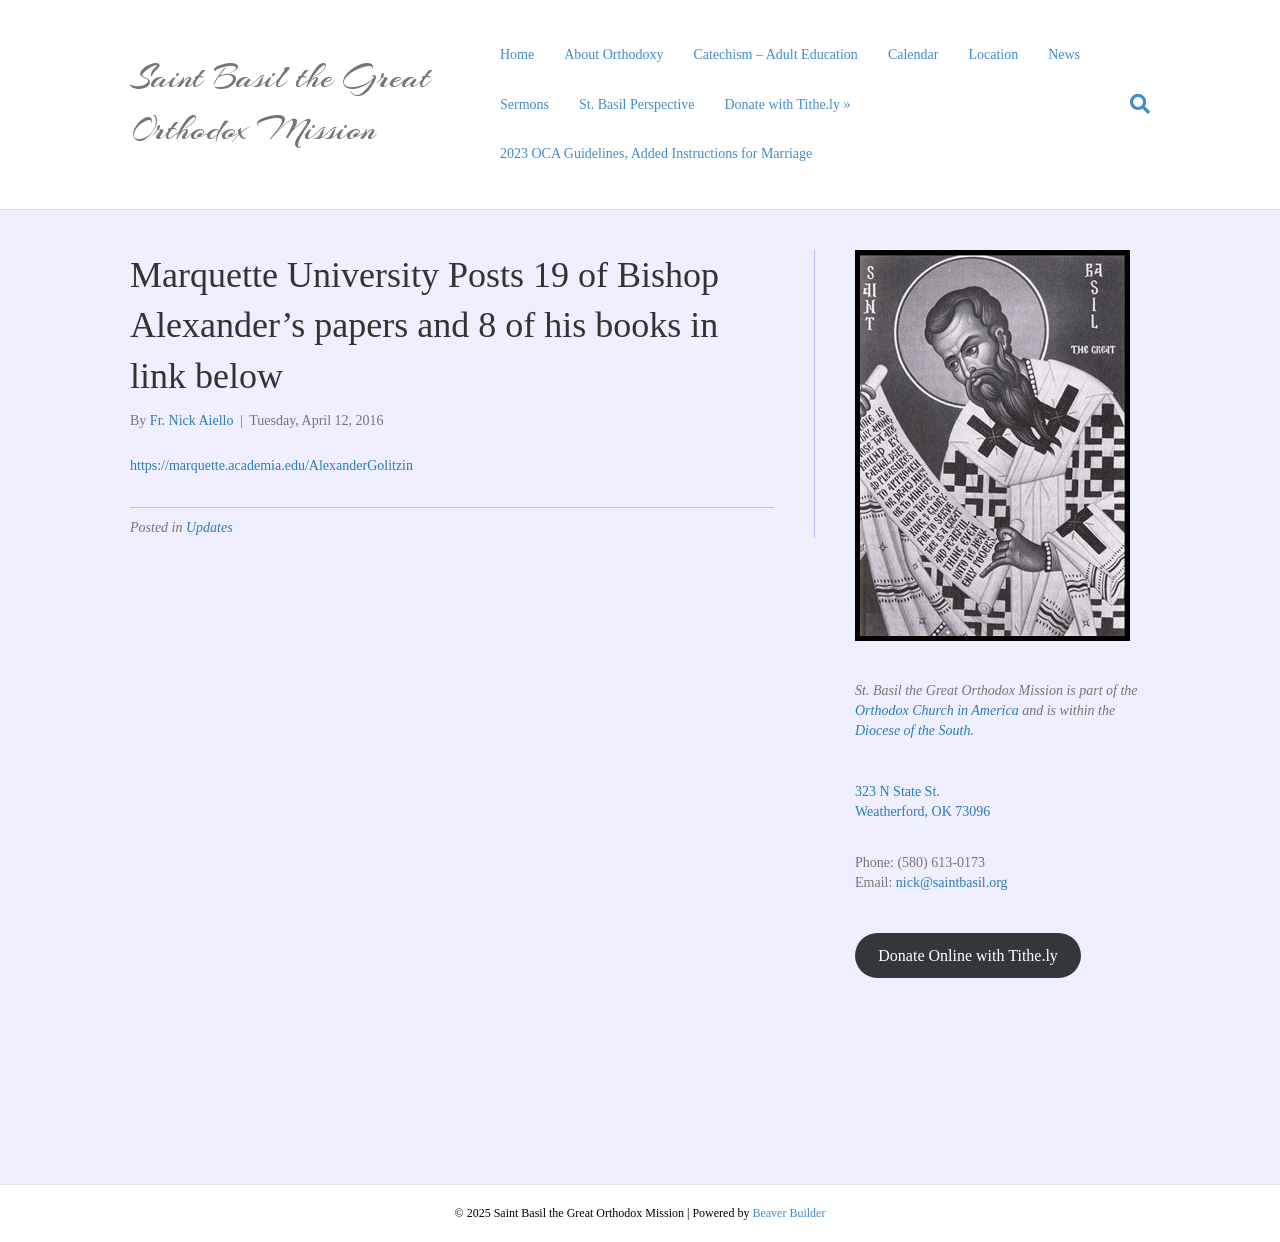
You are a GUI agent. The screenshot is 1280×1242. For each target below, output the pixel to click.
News (1064, 54)
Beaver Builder (788, 1213)
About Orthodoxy (613, 54)
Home (517, 54)
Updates (209, 527)
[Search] (1132, 104)
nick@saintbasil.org (952, 882)
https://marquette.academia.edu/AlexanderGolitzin (271, 465)
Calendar (913, 54)
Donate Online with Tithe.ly (968, 955)
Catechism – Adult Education (775, 54)
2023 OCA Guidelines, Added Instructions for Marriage (656, 153)
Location (993, 54)
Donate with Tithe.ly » (788, 104)
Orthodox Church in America (937, 710)
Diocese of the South (912, 730)
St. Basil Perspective (637, 104)
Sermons (524, 104)
